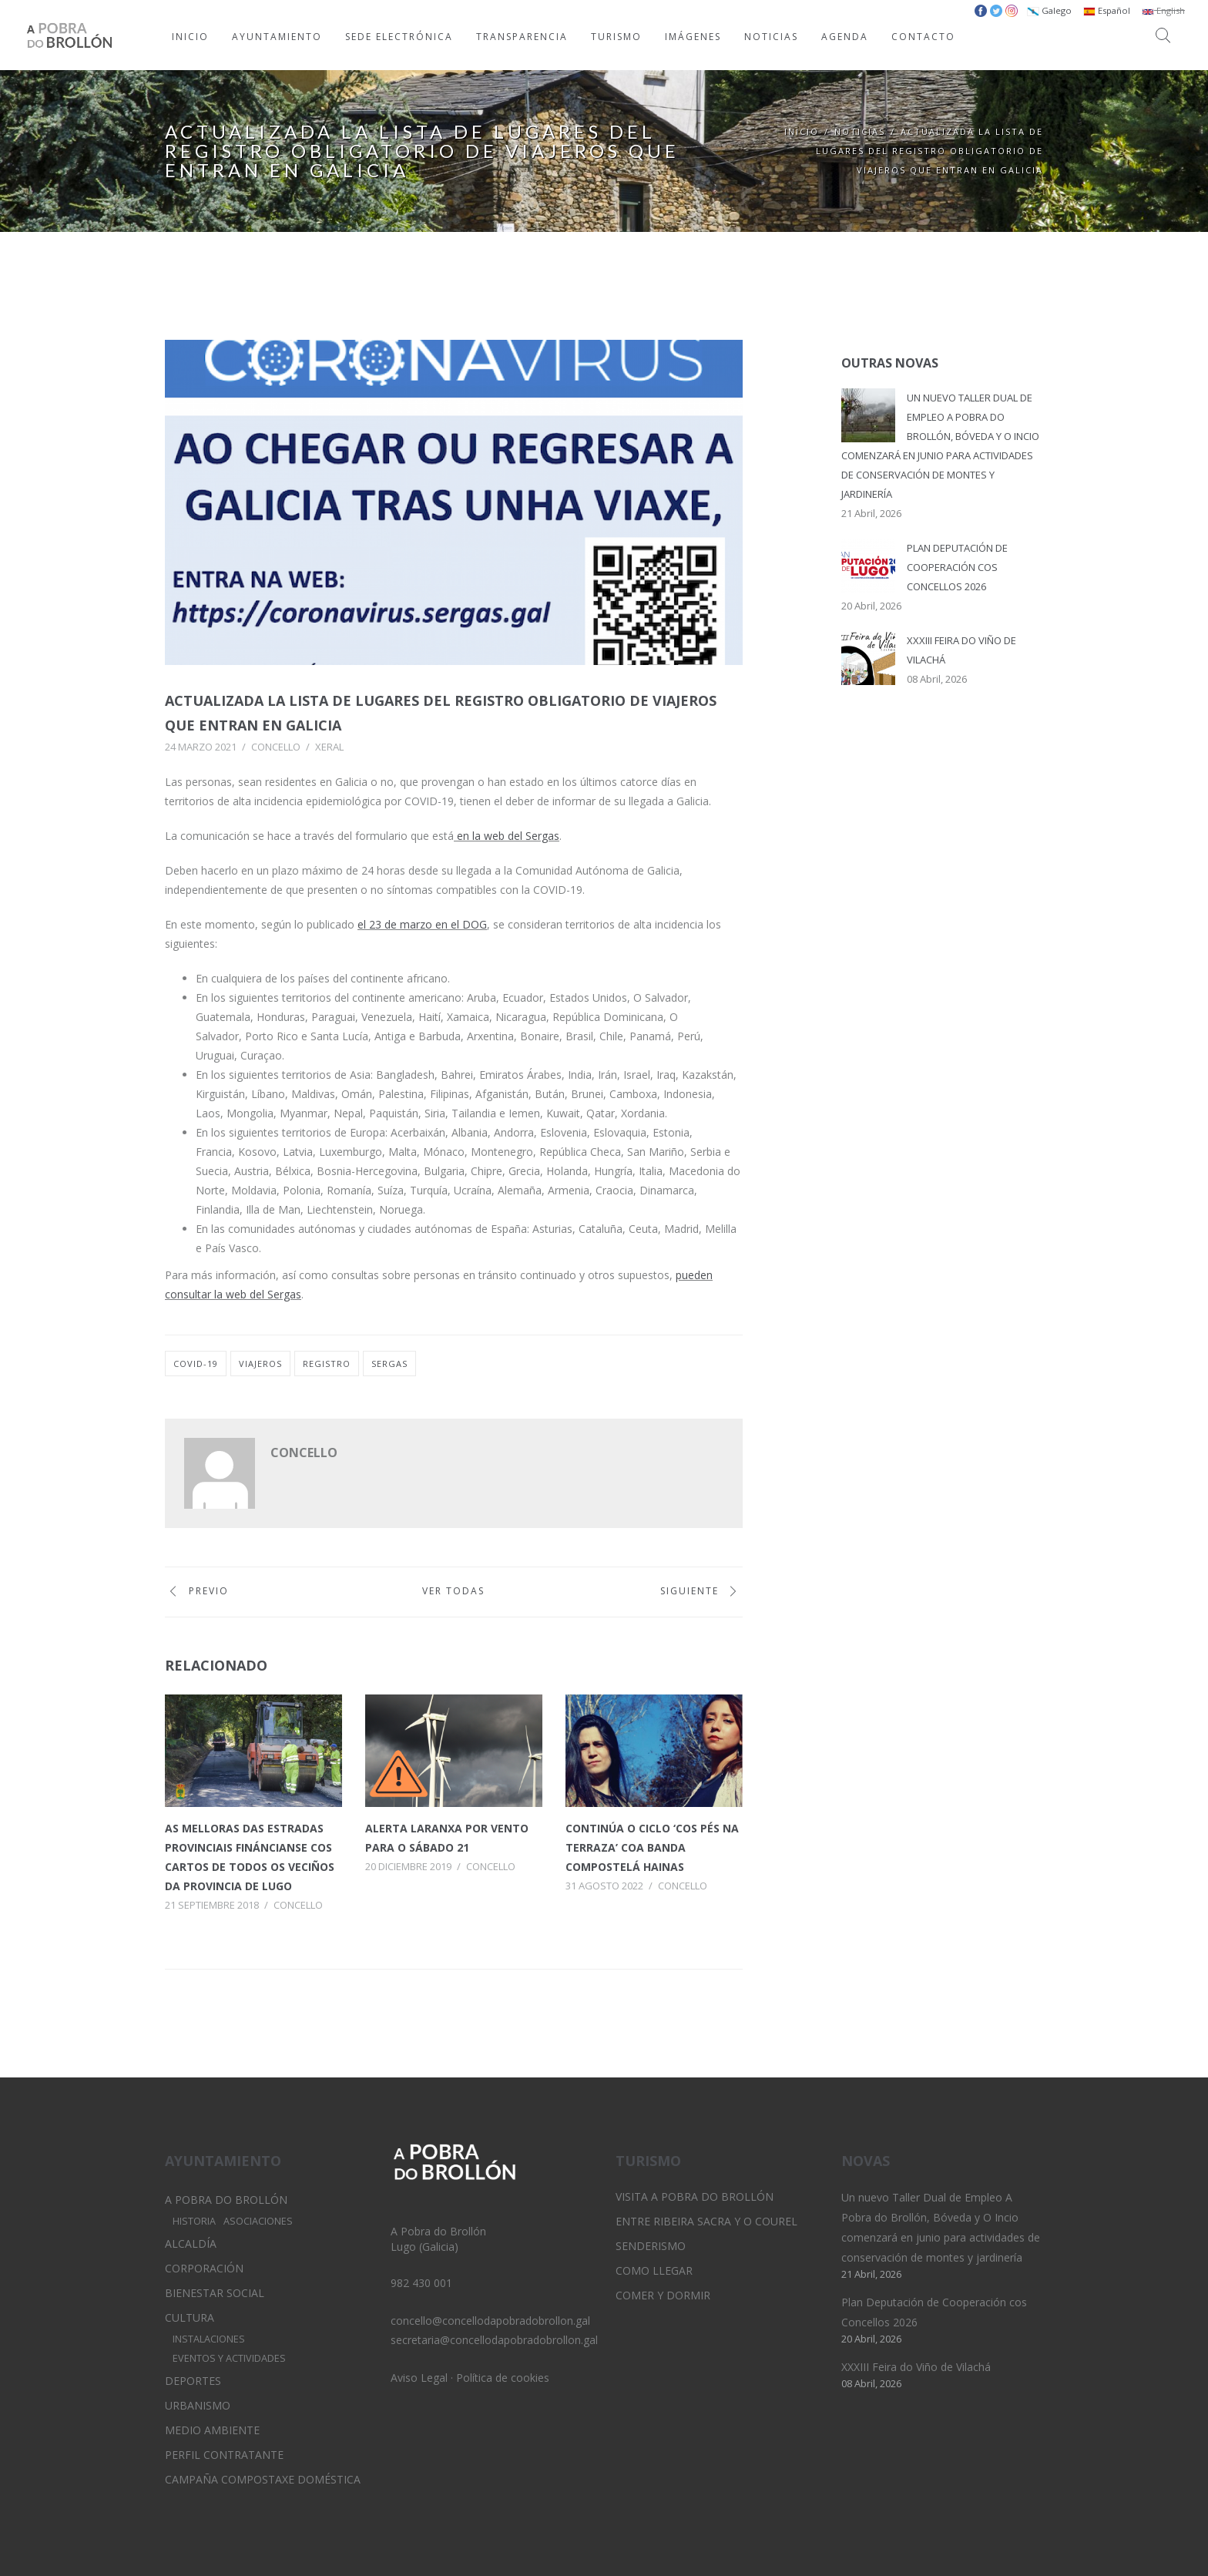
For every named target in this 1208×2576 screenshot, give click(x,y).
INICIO (190, 36)
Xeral (329, 747)
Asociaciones (258, 2221)
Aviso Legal (419, 2377)
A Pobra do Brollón (226, 2199)
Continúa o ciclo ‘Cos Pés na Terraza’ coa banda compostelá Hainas (652, 1847)
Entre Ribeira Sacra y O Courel (706, 2221)
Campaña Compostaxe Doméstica (263, 2479)
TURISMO (616, 36)
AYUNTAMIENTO (277, 36)
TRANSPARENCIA (522, 36)
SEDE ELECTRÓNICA (399, 36)
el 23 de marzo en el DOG (422, 924)
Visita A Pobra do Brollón (694, 2196)
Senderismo (651, 2245)
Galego (1049, 10)
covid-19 (195, 1363)
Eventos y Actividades (229, 2358)
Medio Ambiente (212, 2430)
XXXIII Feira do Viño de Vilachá (916, 2366)
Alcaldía (190, 2243)
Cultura (189, 2317)
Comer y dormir (663, 2295)
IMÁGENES (693, 36)
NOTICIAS (771, 36)
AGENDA (844, 36)
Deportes (193, 2380)
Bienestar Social (214, 2292)
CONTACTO (923, 36)
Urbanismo (197, 2405)
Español (1106, 10)
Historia (194, 2221)
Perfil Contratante (224, 2454)
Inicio (801, 131)
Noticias (859, 131)
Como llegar (654, 2270)
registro (327, 1363)
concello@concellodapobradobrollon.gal (490, 2320)
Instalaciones (209, 2339)
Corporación (204, 2268)
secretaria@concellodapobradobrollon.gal (494, 2340)
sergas (389, 1363)
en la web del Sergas (506, 835)
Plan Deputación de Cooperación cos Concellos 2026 (957, 567)
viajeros (260, 1363)
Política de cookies (502, 2377)
